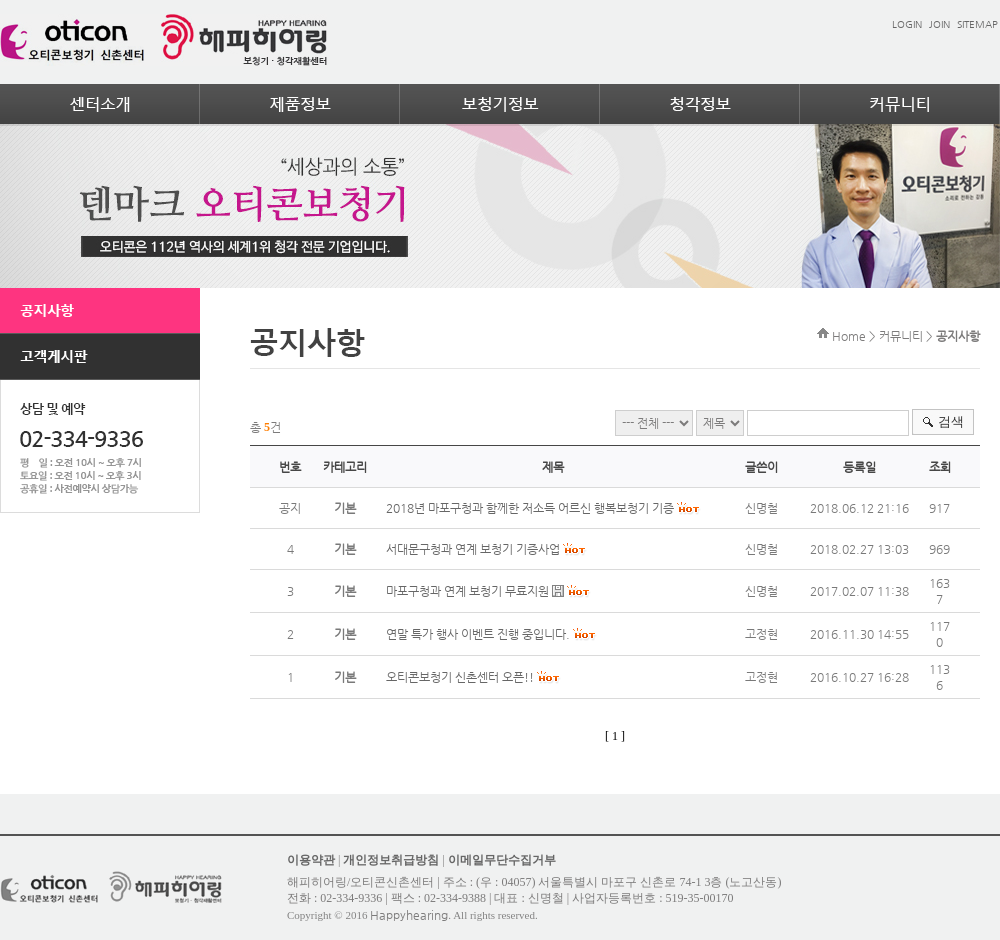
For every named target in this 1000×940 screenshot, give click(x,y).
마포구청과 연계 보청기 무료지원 (467, 591)
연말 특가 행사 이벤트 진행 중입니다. (478, 634)
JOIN (939, 24)
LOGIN (907, 24)
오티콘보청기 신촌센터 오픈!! (460, 677)
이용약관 (311, 860)
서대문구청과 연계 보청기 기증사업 (473, 549)
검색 (951, 421)
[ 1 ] (615, 736)
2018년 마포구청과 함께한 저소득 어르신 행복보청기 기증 (530, 508)
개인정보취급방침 (391, 860)
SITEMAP (977, 24)
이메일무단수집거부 (502, 860)
